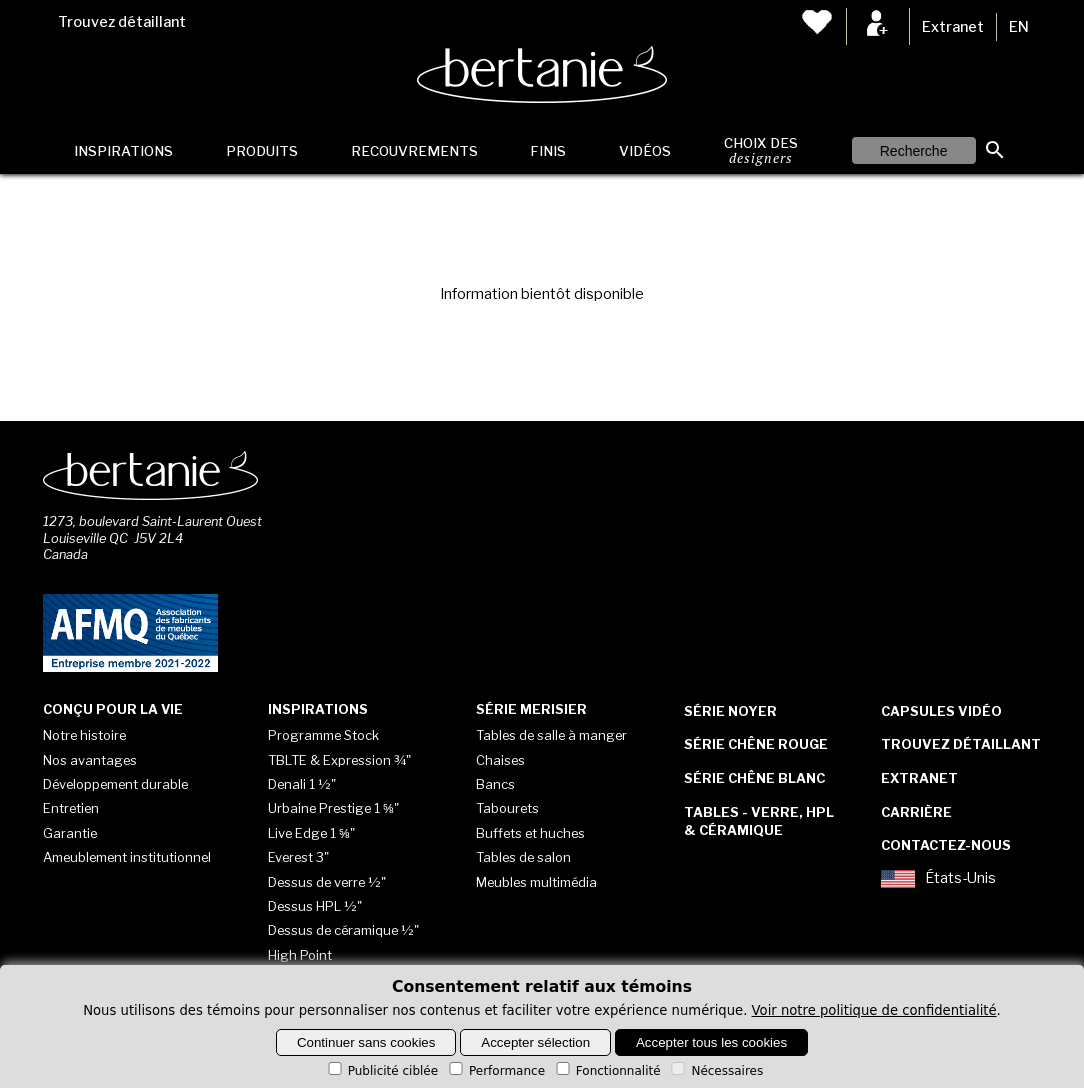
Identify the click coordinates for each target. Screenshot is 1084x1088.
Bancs (495, 784)
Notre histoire (84, 735)
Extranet (953, 27)
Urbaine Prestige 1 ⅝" (333, 808)
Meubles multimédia (536, 882)
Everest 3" (298, 857)
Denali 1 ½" (302, 784)
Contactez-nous (946, 845)
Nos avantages (90, 760)
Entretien (71, 808)
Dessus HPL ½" (315, 906)
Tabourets (507, 808)
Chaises (500, 760)
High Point (300, 955)
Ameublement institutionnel (127, 857)
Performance (495, 1071)
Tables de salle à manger (551, 735)
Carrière (916, 812)
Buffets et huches (530, 833)
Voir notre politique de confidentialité (874, 1010)
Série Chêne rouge (756, 744)
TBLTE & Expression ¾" (339, 760)
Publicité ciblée (381, 1071)
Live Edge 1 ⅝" (311, 833)
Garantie (70, 833)
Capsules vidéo (941, 711)
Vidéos (645, 151)
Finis (548, 151)
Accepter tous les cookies (711, 1042)
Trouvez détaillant (122, 22)
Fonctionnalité (607, 1071)
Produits (262, 151)
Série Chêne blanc (754, 778)
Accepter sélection (535, 1042)
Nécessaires (715, 1071)
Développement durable (115, 784)
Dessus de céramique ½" (343, 930)
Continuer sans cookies (366, 1042)
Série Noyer (730, 711)
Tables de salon (523, 857)
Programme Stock (323, 735)
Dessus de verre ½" (327, 882)
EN (1019, 27)
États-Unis (938, 879)
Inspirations (123, 151)
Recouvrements (414, 151)
